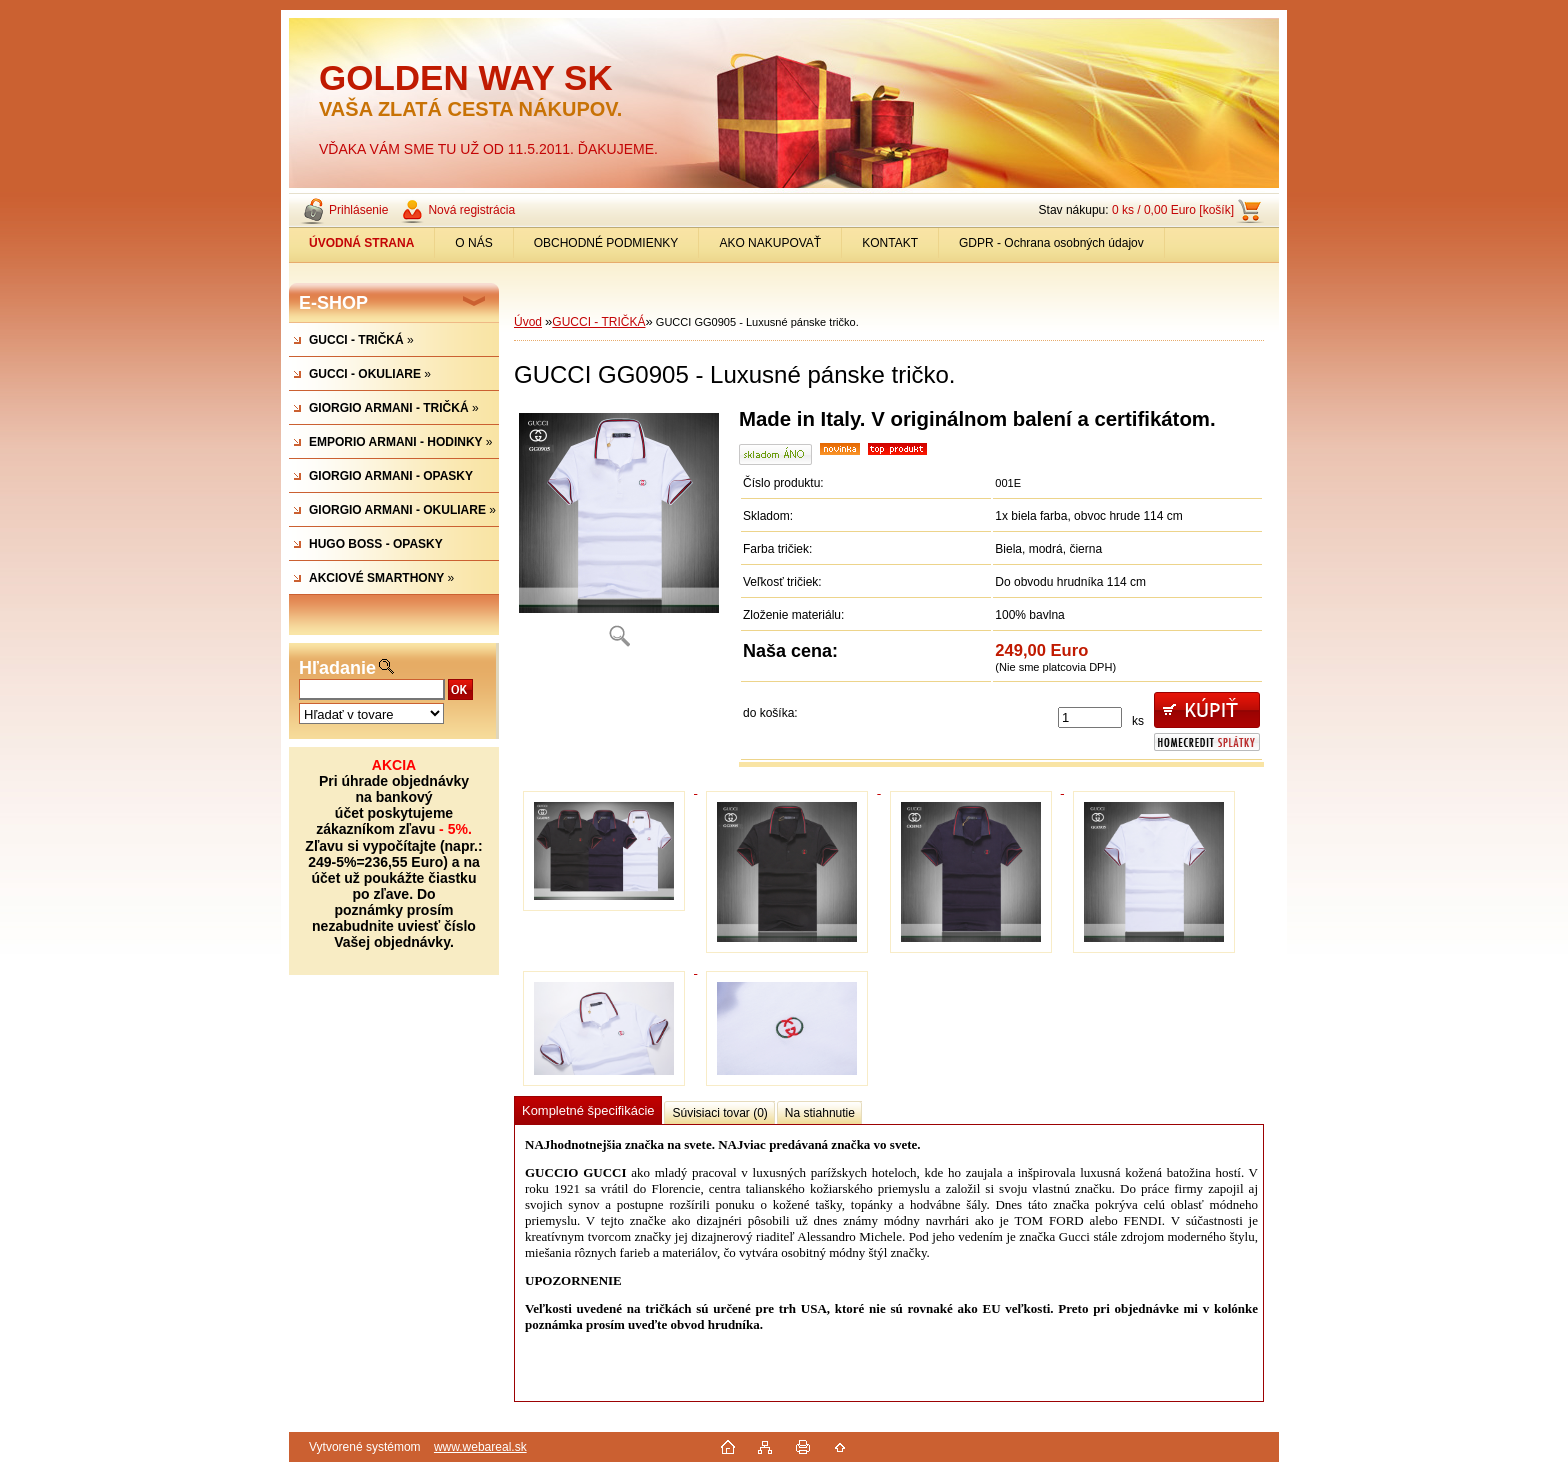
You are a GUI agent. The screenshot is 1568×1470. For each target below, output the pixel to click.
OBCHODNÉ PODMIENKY (606, 243)
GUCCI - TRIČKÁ (598, 322)
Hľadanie (337, 668)
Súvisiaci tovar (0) (719, 1113)
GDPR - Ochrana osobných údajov (1051, 243)
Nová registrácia (471, 210)
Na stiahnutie (820, 1113)
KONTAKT (890, 243)
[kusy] (1090, 717)
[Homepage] (362, 243)
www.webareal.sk (480, 1447)
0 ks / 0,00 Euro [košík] (1173, 210)
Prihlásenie (358, 210)
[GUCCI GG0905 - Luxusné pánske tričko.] (619, 534)
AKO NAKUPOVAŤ (770, 243)
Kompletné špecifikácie (588, 1110)
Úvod (528, 322)
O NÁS (473, 243)
